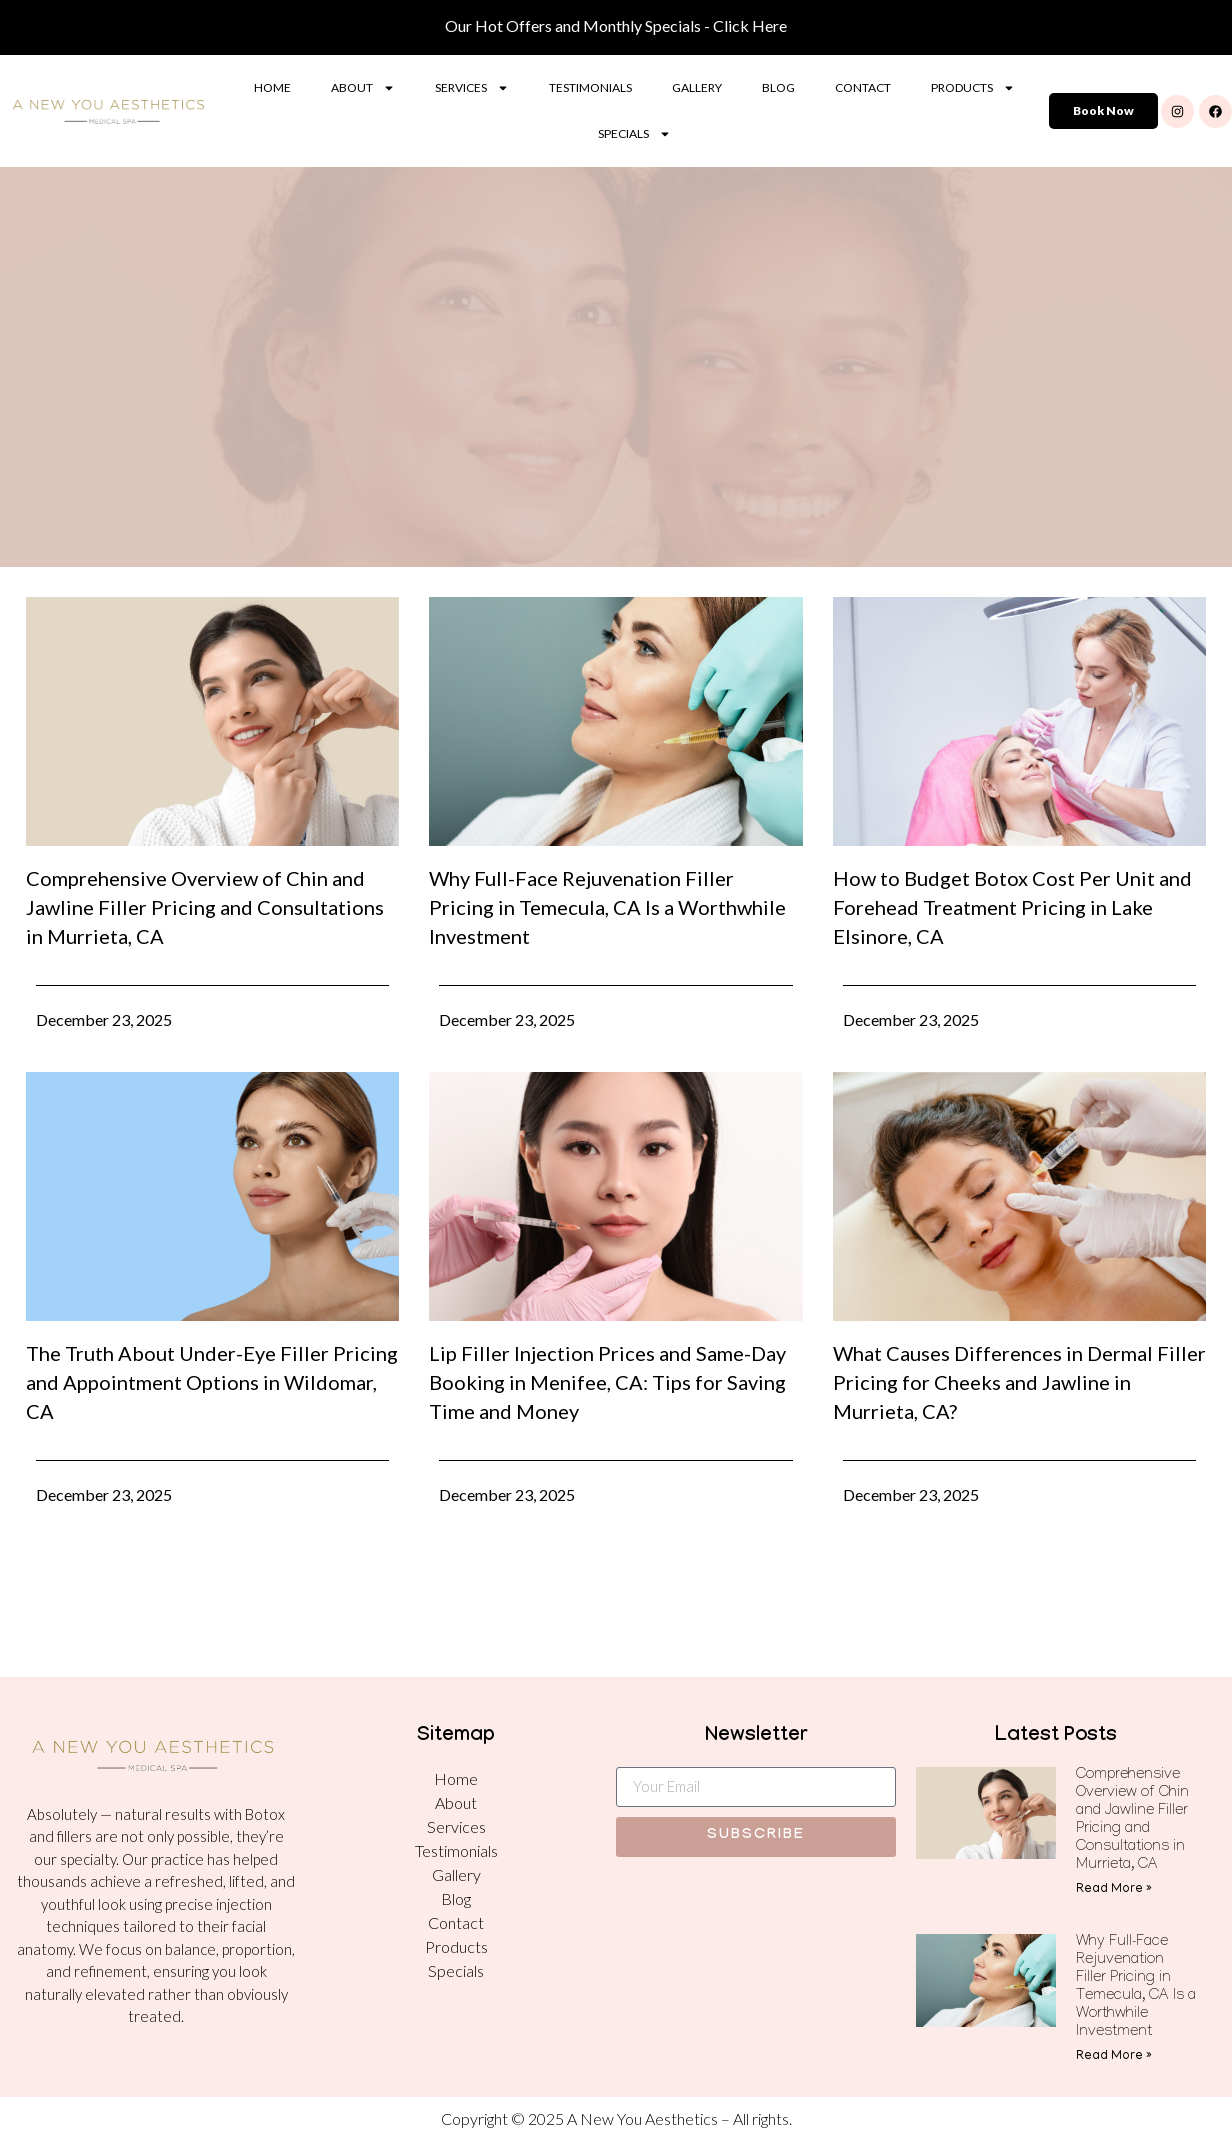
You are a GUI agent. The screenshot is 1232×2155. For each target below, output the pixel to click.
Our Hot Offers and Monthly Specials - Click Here (616, 25)
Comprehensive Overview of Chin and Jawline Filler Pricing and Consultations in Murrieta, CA (205, 907)
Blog (778, 87)
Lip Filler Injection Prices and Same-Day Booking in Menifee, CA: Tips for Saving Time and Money (607, 1382)
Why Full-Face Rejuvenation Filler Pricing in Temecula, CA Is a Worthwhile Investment (607, 907)
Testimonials (590, 87)
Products (973, 88)
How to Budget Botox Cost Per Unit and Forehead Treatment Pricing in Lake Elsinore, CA (1012, 907)
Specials (634, 134)
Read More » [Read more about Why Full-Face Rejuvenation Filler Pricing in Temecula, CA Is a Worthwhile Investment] (1114, 2056)
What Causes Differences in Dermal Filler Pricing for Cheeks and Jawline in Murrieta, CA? (1019, 1382)
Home (272, 87)
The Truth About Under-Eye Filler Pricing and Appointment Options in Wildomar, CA (212, 1382)
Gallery (697, 87)
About (363, 88)
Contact (863, 87)
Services (472, 88)
